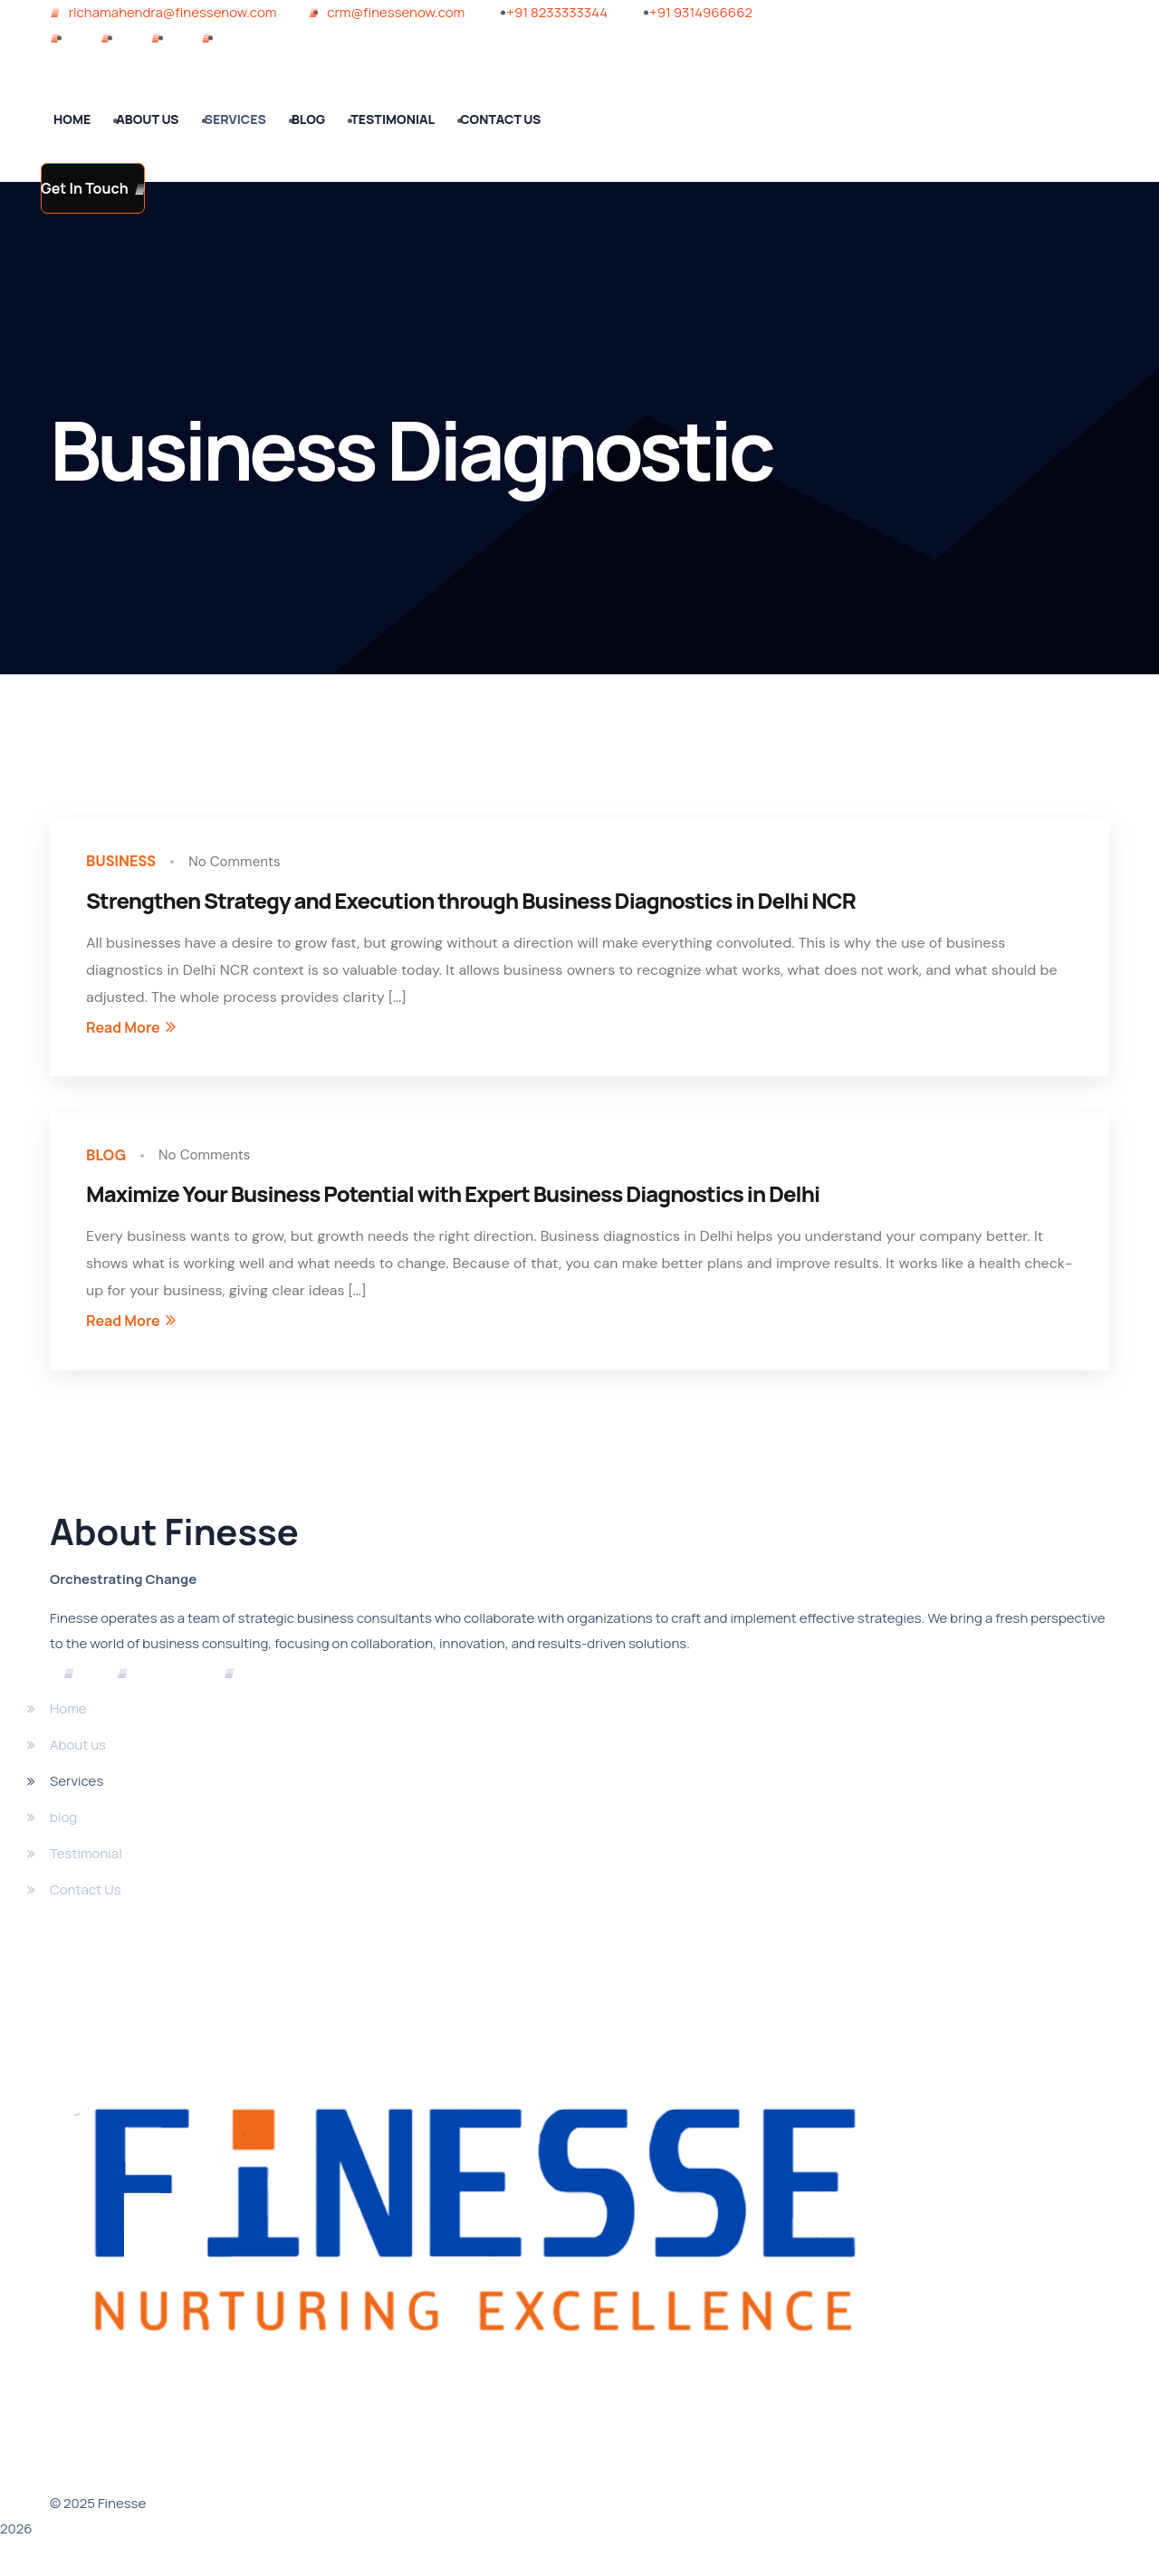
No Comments (244, 863)
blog (108, 1161)
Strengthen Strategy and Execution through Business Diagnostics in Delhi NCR (471, 904)
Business (124, 863)
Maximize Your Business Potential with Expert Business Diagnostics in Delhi (452, 1201)
